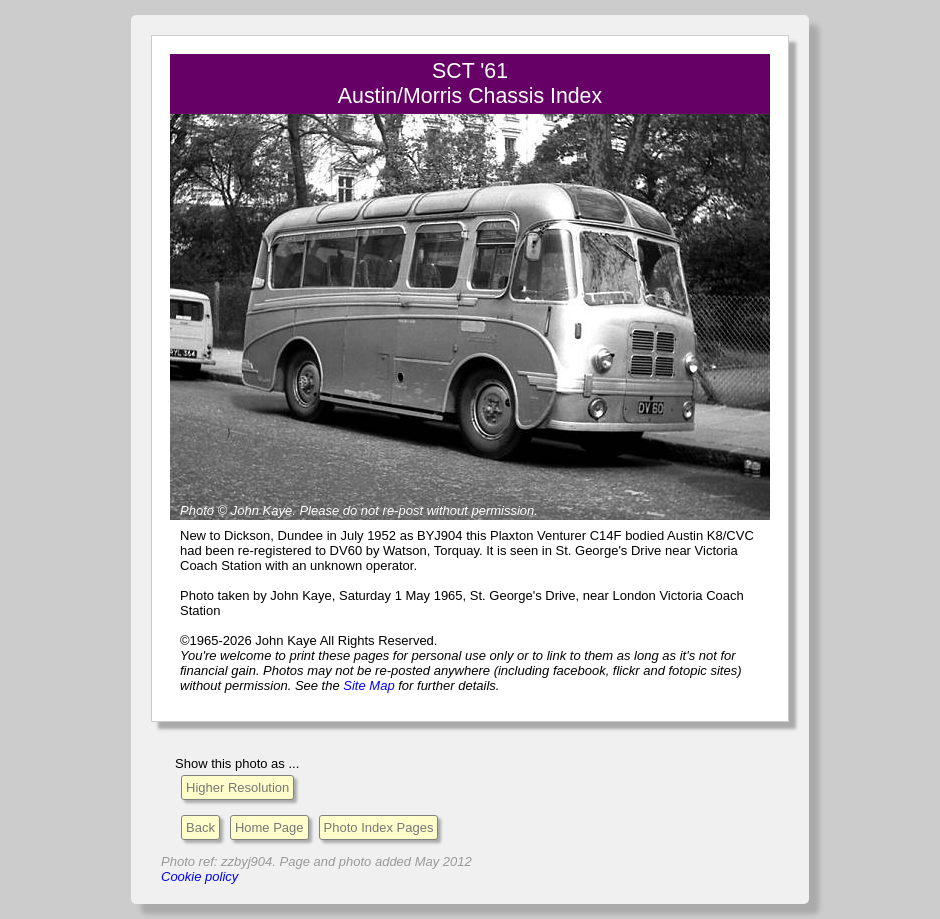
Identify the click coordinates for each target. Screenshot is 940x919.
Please (319, 510)
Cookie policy (199, 876)
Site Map (368, 685)
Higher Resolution (237, 787)
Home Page (269, 827)
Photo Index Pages (379, 827)
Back (200, 827)
